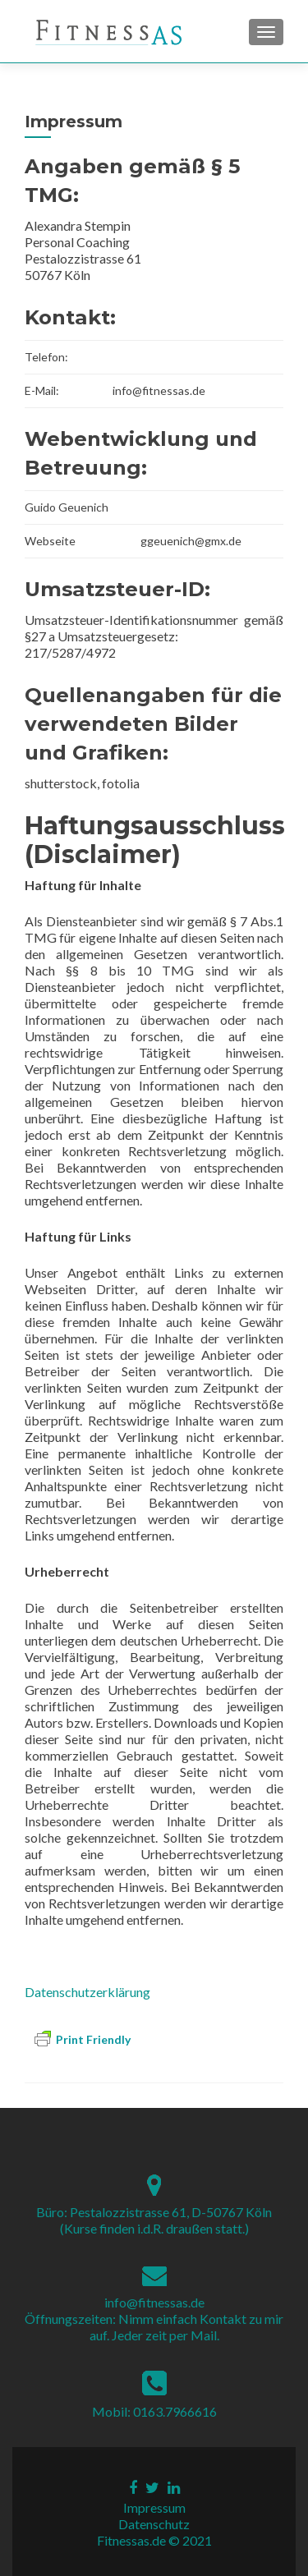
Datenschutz (154, 2524)
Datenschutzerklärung (87, 1992)
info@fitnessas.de (154, 2302)
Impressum (154, 2507)
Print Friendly (82, 2039)
